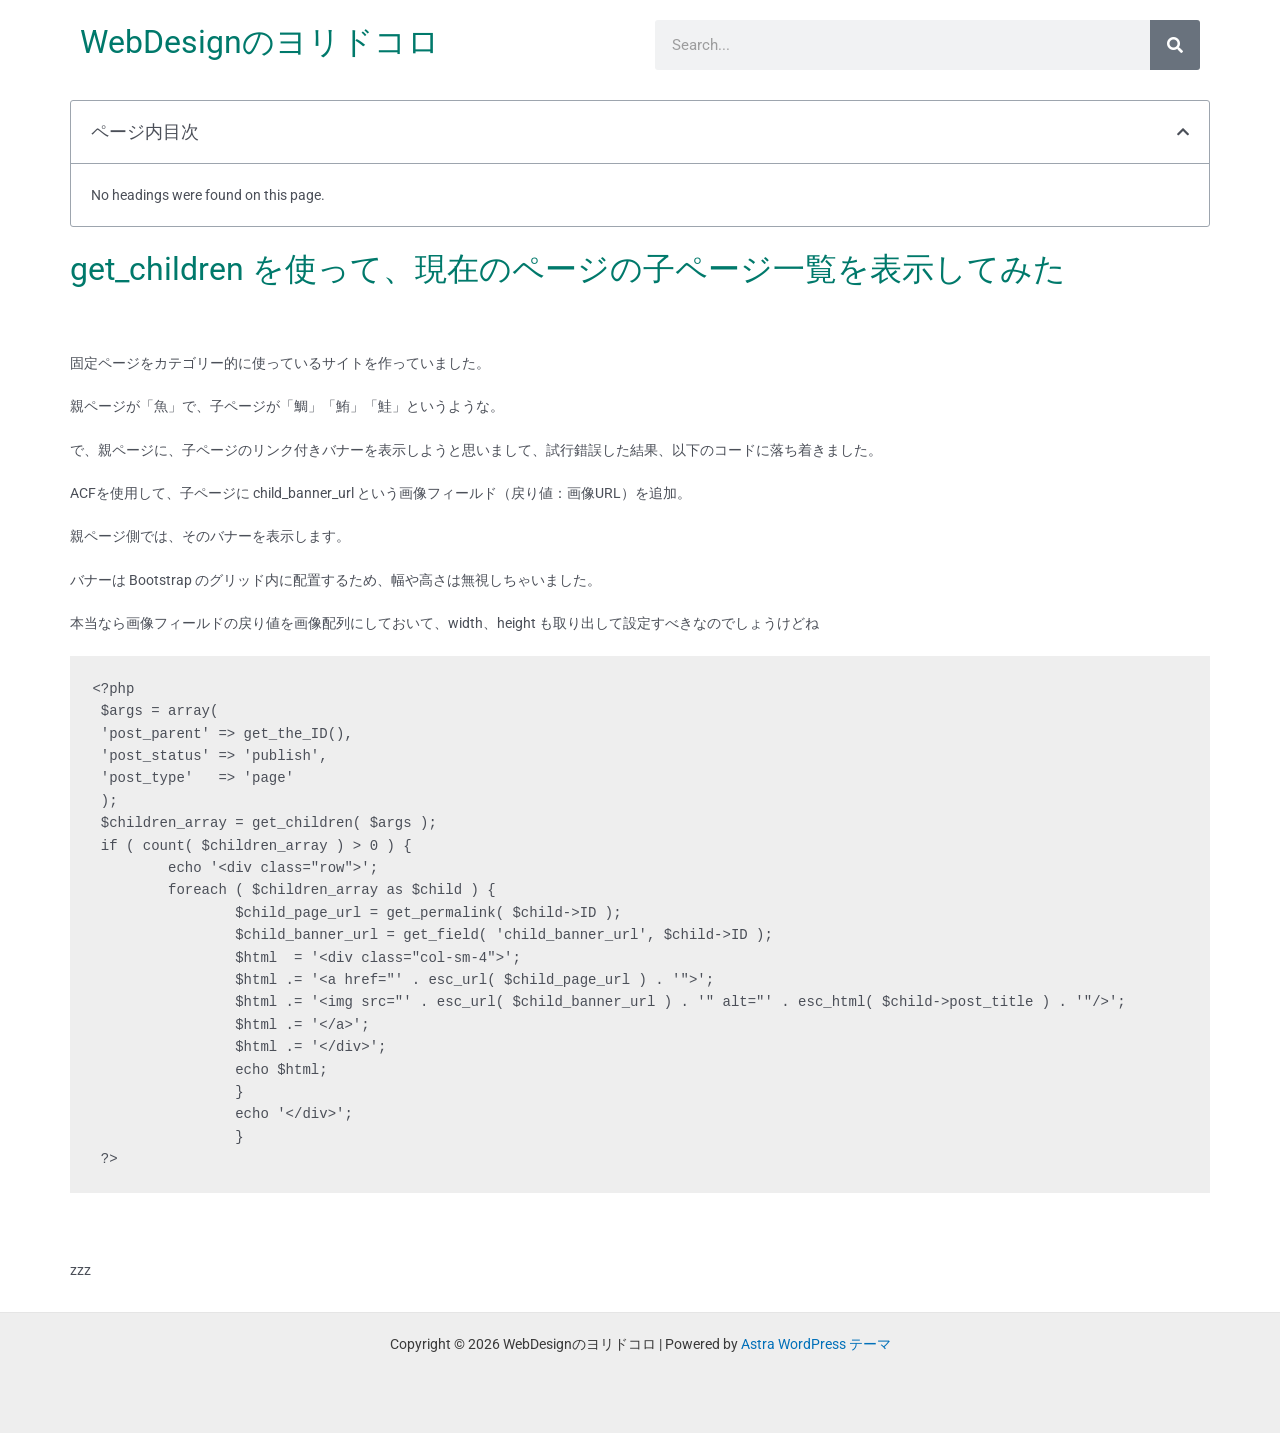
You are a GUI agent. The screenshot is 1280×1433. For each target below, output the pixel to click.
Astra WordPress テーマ (816, 1344)
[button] (1183, 132)
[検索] (1175, 45)
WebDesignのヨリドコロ (260, 42)
